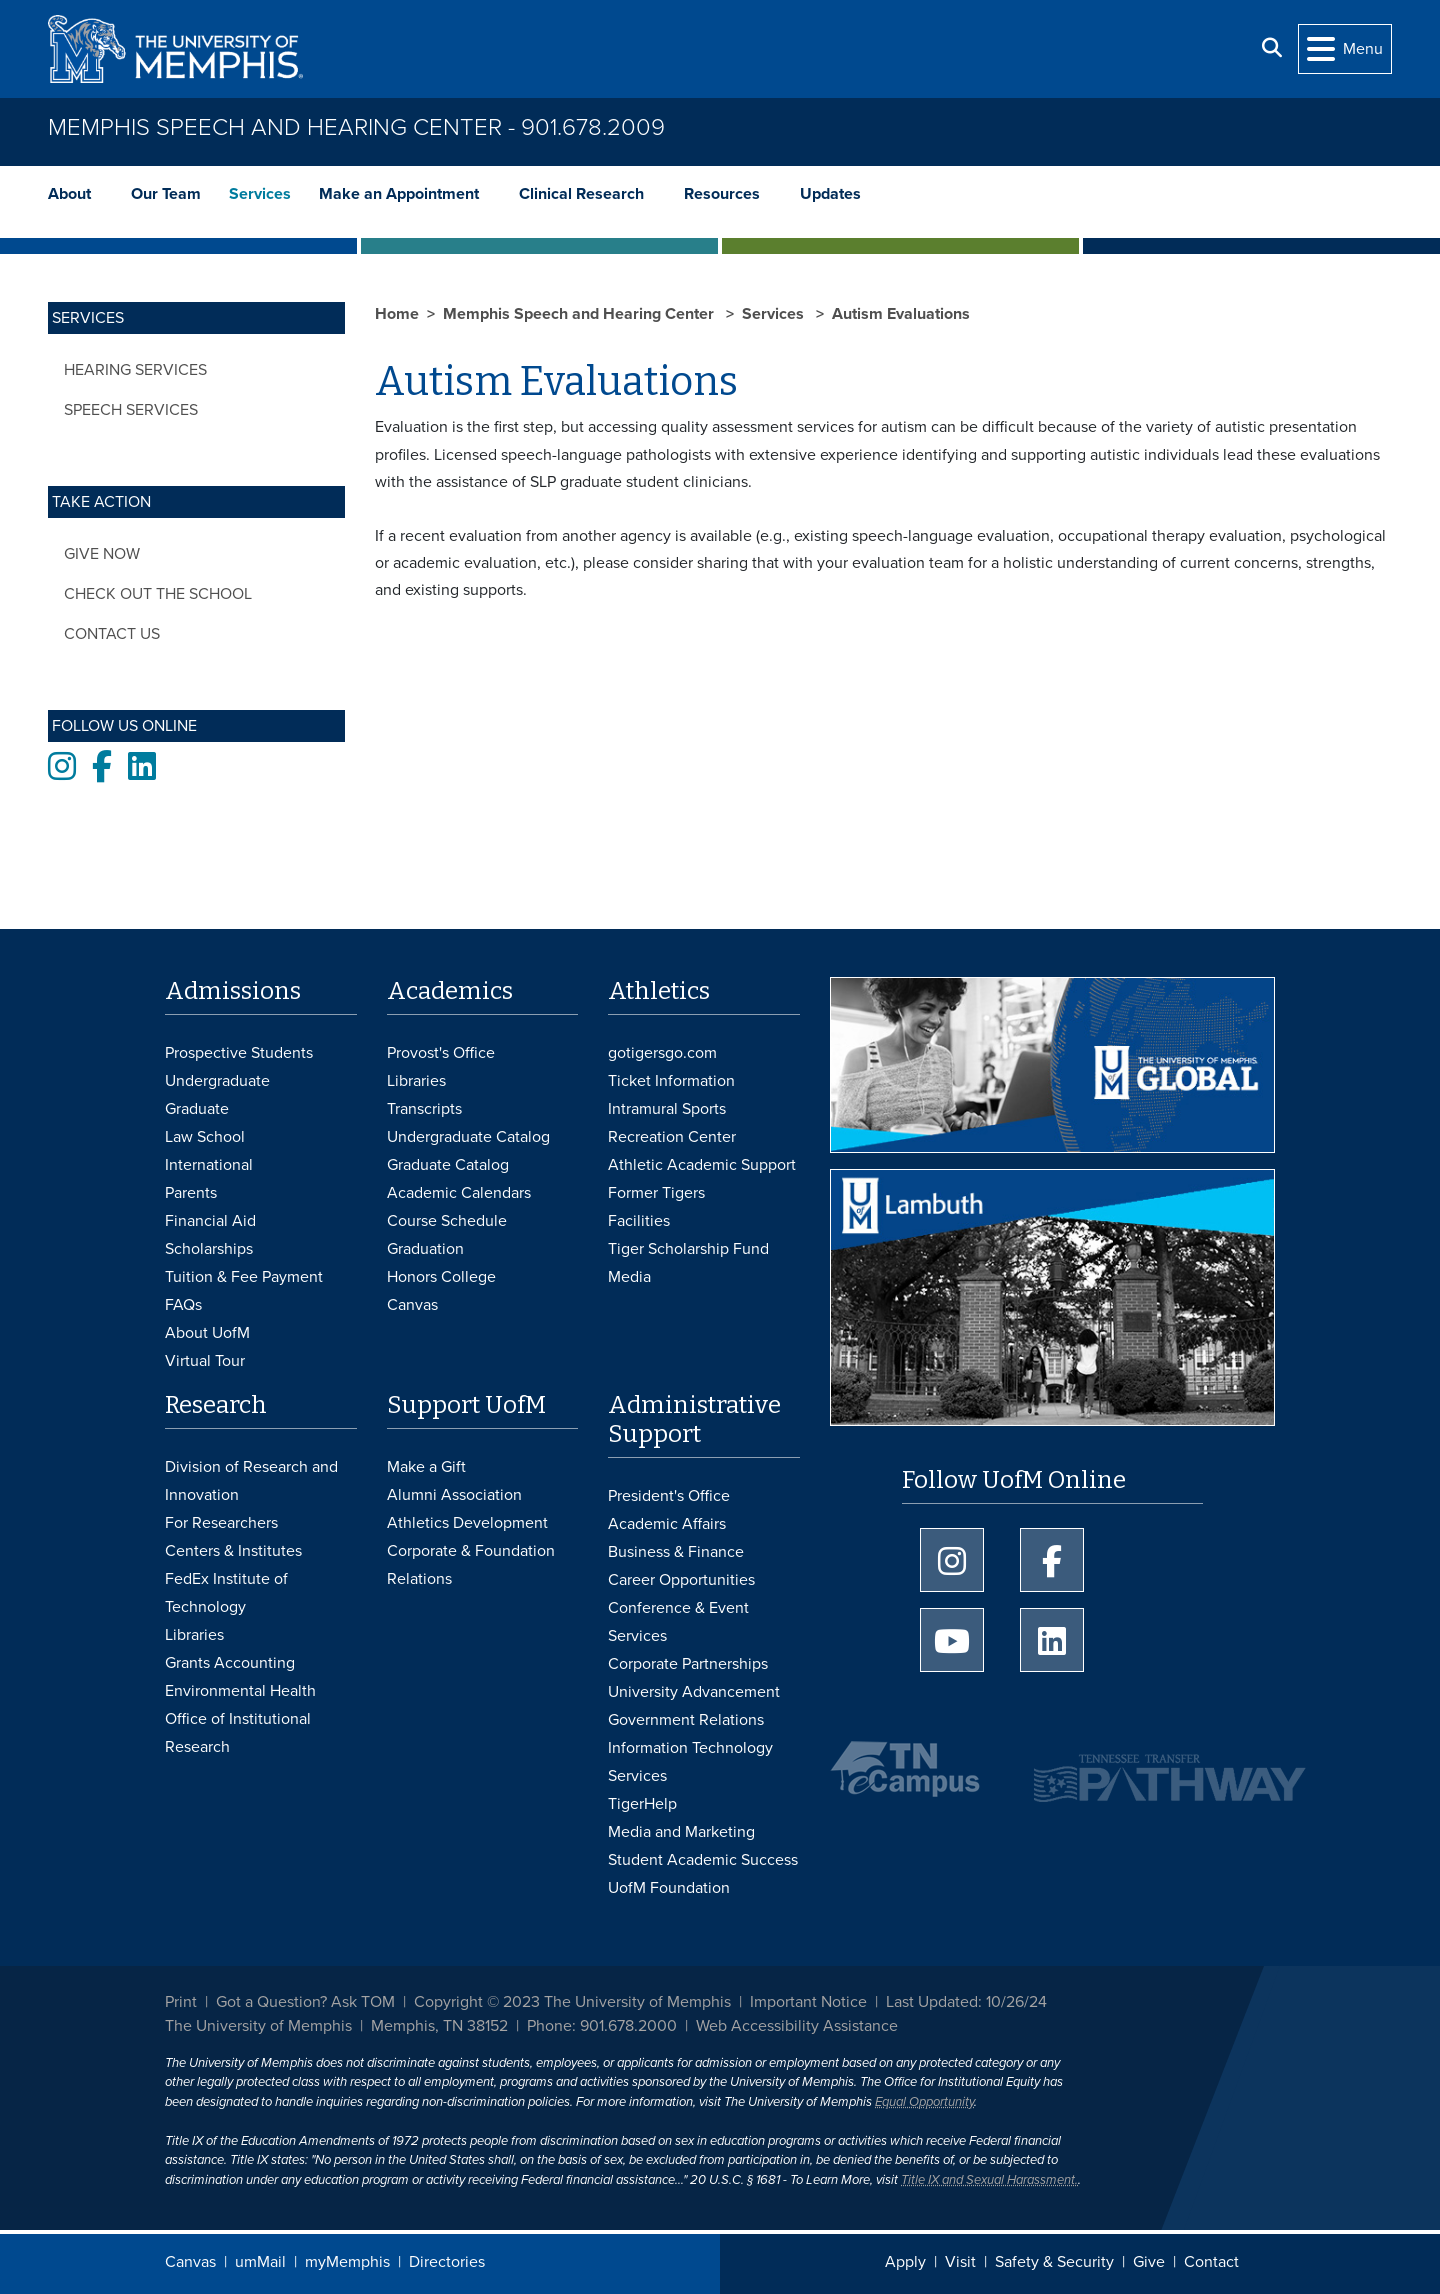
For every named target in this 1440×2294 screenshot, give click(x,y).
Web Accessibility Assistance (797, 2026)
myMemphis (347, 2262)
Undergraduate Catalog (468, 1137)
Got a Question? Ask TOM (305, 2002)
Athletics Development (467, 1523)
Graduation (425, 1249)
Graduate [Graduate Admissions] (197, 1109)
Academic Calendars (459, 1193)
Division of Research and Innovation (251, 1481)
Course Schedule (447, 1221)
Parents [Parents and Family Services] (191, 1193)
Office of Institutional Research (238, 1733)
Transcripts (424, 1109)
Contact (1211, 2262)
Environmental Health (240, 1691)
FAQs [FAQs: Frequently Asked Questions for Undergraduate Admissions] (183, 1305)
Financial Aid (210, 1221)
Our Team (166, 194)
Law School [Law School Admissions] (205, 1137)
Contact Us (112, 634)
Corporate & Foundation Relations (471, 1565)
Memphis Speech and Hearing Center (580, 314)
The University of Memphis (258, 2026)
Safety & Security (1054, 2262)
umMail (260, 2262)
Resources (722, 194)
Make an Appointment (399, 194)
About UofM (207, 1333)
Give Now (102, 554)
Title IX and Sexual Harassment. (989, 2180)
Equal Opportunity (924, 2102)
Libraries (416, 1081)
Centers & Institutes (233, 1551)
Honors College (441, 1277)
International (209, 1165)
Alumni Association (454, 1495)
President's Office (669, 1496)
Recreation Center (672, 1137)
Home (397, 314)
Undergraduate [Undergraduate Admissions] (217, 1081)
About (69, 194)
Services (260, 194)
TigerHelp (642, 1804)
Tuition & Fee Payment (244, 1277)
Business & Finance (676, 1552)
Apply (905, 2262)
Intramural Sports (667, 1109)
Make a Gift (426, 1467)
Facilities (639, 1221)
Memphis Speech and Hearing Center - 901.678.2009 (356, 127)
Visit (960, 2262)
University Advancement (694, 1692)
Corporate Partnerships (688, 1664)
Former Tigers (656, 1193)
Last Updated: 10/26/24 (966, 2002)
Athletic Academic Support (702, 1165)
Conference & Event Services (678, 1622)
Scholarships (209, 1249)
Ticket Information (671, 1081)
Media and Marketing (681, 1832)
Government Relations (686, 1720)
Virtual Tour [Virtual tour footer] (205, 1361)
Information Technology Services (690, 1762)
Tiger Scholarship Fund (688, 1249)
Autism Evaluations (901, 314)
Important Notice (808, 2002)
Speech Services (131, 410)
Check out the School (158, 594)
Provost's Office (441, 1053)
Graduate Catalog (448, 1165)
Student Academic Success (703, 1860)
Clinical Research (581, 194)
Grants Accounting (230, 1663)
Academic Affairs (667, 1524)
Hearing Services (135, 370)
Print (181, 2002)
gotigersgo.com (662, 1053)
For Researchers (221, 1523)
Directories (447, 2262)
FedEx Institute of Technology (226, 1593)
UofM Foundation (669, 1888)
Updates (830, 194)
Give (1149, 2262)
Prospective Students (239, 1053)
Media (629, 1277)
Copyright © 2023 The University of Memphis (572, 2002)
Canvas (190, 2262)
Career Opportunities (681, 1580)
